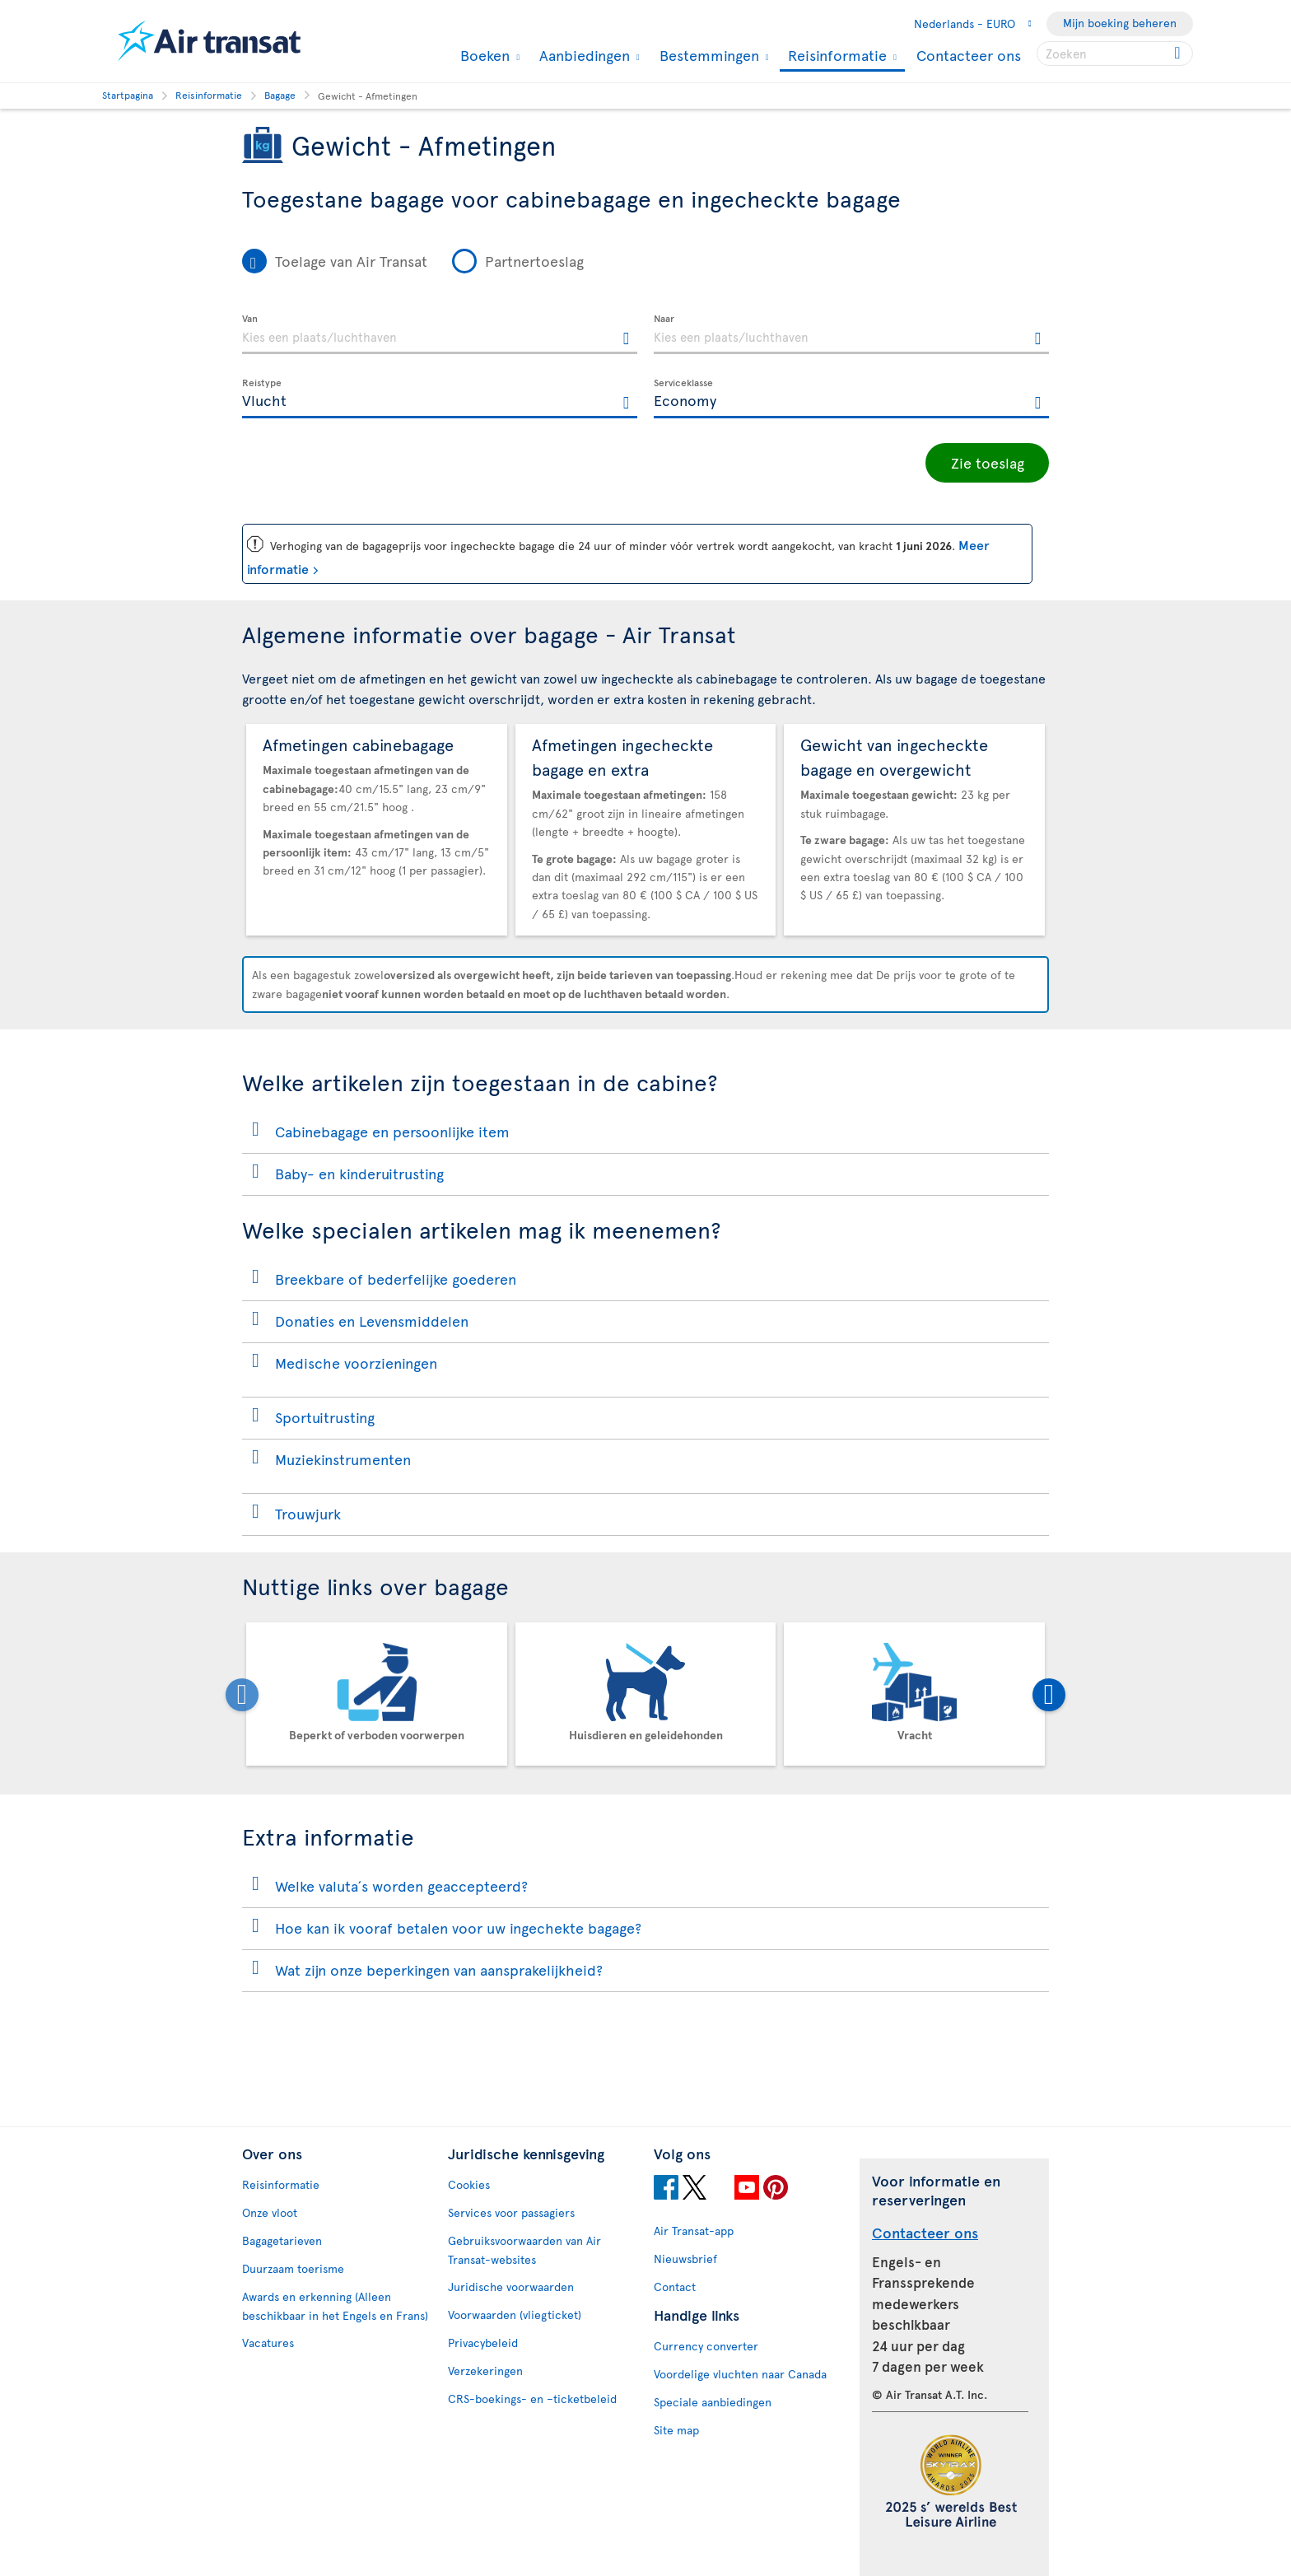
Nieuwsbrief (685, 2242)
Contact (675, 2270)
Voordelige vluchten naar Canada (740, 2357)
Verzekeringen (485, 2354)
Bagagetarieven (282, 2224)
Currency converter (706, 2329)
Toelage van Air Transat (351, 260)
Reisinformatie (835, 56)
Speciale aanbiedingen (712, 2385)
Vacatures (268, 2326)
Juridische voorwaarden (511, 2270)
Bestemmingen (707, 55)
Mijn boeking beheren (1120, 22)
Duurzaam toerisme (293, 2252)
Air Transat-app (694, 2214)
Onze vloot (269, 2196)
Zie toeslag (987, 462)
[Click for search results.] (1178, 53)
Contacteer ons (968, 54)
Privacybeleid (483, 2326)
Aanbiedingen (582, 55)
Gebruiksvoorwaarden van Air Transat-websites (524, 2233)
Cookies (469, 2168)
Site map (676, 2413)
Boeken (483, 55)
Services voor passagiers (511, 2196)
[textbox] (439, 334)
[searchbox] (1115, 53)
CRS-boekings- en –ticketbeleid (532, 2382)
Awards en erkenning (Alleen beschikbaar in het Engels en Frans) (335, 2289)
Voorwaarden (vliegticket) (514, 2298)
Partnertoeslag (534, 260)
